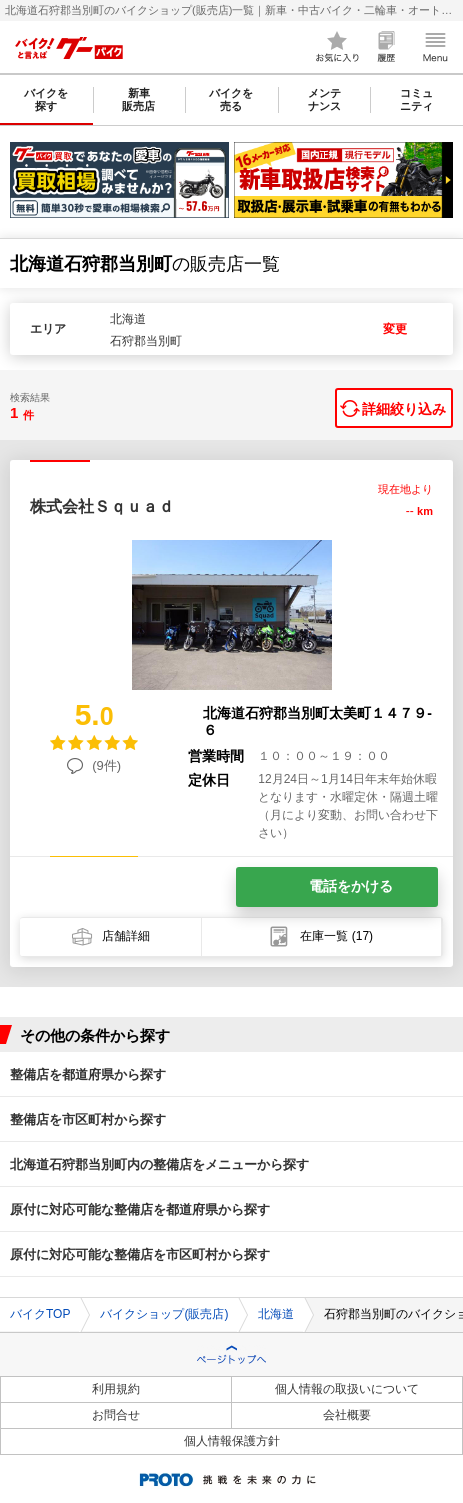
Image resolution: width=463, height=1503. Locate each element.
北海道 (276, 1314)
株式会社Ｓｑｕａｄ (102, 506)
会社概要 (347, 1415)
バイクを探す (46, 99)
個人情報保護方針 (232, 1441)
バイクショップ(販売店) (164, 1314)
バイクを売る (231, 99)
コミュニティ (416, 99)
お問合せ (116, 1415)
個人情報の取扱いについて (347, 1389)
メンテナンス (324, 99)
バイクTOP (40, 1314)
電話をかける (351, 886)
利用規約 (116, 1389)
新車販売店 (138, 99)
